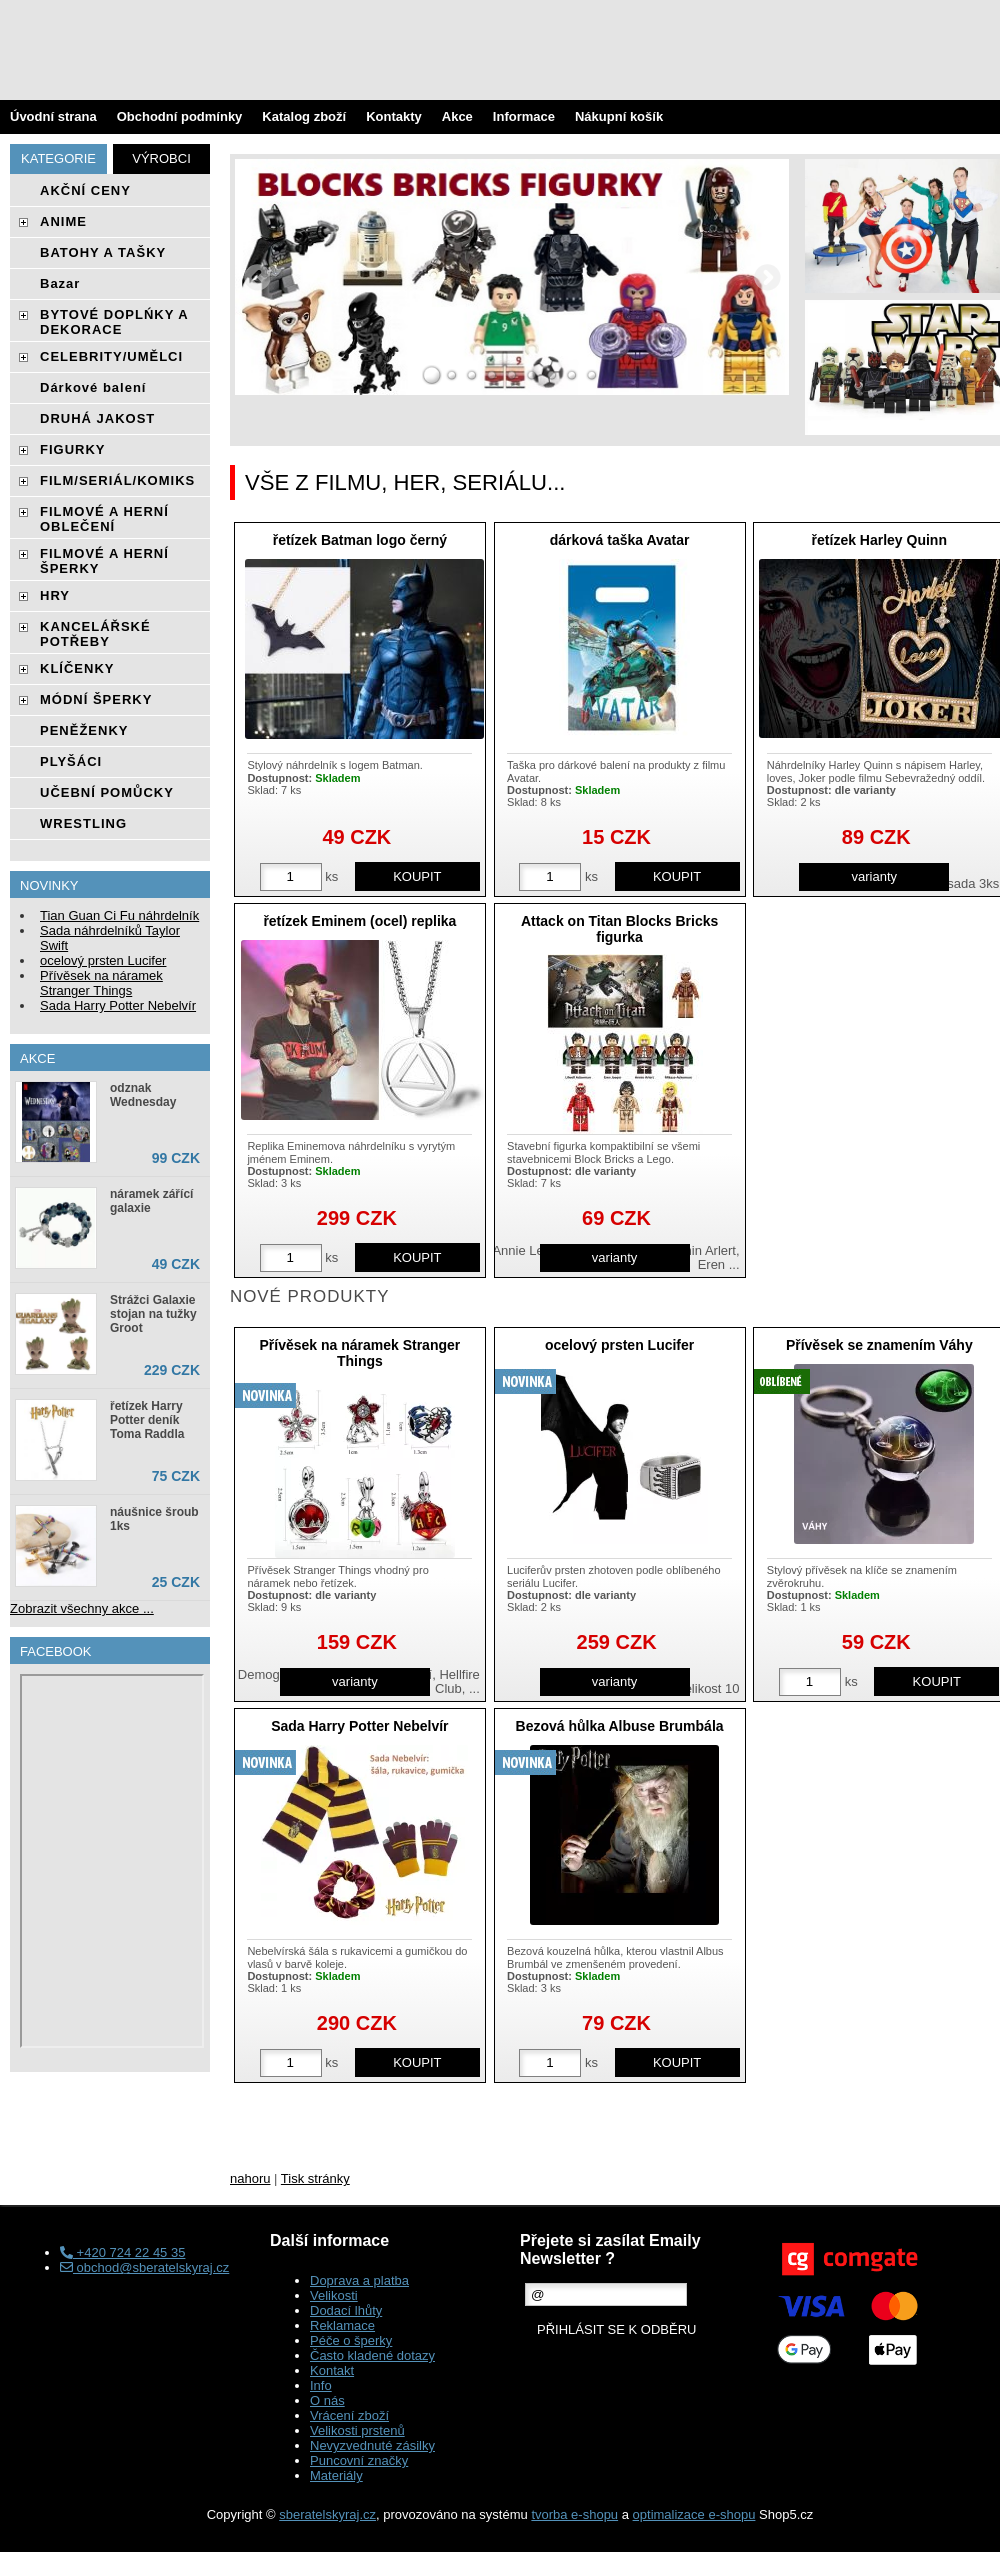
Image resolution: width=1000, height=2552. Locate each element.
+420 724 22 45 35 (122, 2252)
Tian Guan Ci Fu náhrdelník (119, 915)
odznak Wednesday (143, 1095)
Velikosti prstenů (357, 2430)
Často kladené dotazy (372, 2355)
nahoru (250, 2178)
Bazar (60, 283)
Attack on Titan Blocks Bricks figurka (619, 928)
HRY (55, 595)
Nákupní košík (619, 116)
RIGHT (767, 277)
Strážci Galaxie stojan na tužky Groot (153, 1314)
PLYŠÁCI (71, 761)
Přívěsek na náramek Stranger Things (359, 1352)
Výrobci (161, 158)
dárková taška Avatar (620, 540)
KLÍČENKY (77, 668)
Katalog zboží (304, 116)
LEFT (257, 277)
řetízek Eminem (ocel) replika (359, 921)
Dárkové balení (93, 387)
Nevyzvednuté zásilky (372, 2445)
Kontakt (332, 2370)
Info (321, 2385)
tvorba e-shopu (574, 2514)
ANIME (63, 221)
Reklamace (342, 2325)
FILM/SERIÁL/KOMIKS (117, 480)
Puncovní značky (359, 2460)
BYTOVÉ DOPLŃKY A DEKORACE (114, 322)
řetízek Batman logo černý (360, 540)
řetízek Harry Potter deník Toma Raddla (147, 1420)
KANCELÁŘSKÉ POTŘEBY (95, 634)
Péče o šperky (351, 2340)
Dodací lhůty (346, 2310)
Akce (457, 116)
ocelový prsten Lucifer (619, 1345)
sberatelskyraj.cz (327, 2514)
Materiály (336, 2475)
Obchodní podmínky (180, 116)
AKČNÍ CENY (85, 190)
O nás (327, 2400)
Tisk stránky (315, 2178)
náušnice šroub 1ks (154, 1519)
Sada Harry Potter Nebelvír (359, 1726)
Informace (524, 116)
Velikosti (334, 2295)
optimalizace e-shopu (694, 2514)
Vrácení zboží (349, 2415)
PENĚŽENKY (84, 730)
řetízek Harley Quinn (879, 540)
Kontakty (394, 116)
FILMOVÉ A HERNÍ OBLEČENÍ (104, 519)
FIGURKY (73, 449)
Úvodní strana (53, 116)
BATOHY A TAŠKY (103, 252)
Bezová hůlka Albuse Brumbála (620, 1726)
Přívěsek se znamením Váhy (879, 1345)
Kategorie (58, 158)
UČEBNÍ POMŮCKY (107, 792)
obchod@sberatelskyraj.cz (144, 2267)
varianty (875, 876)
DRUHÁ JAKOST (97, 418)
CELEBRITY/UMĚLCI (111, 356)
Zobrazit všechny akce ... (82, 1608)
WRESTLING (83, 823)
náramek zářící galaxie (151, 1201)
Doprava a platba (359, 2280)
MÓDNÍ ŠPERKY (96, 699)
